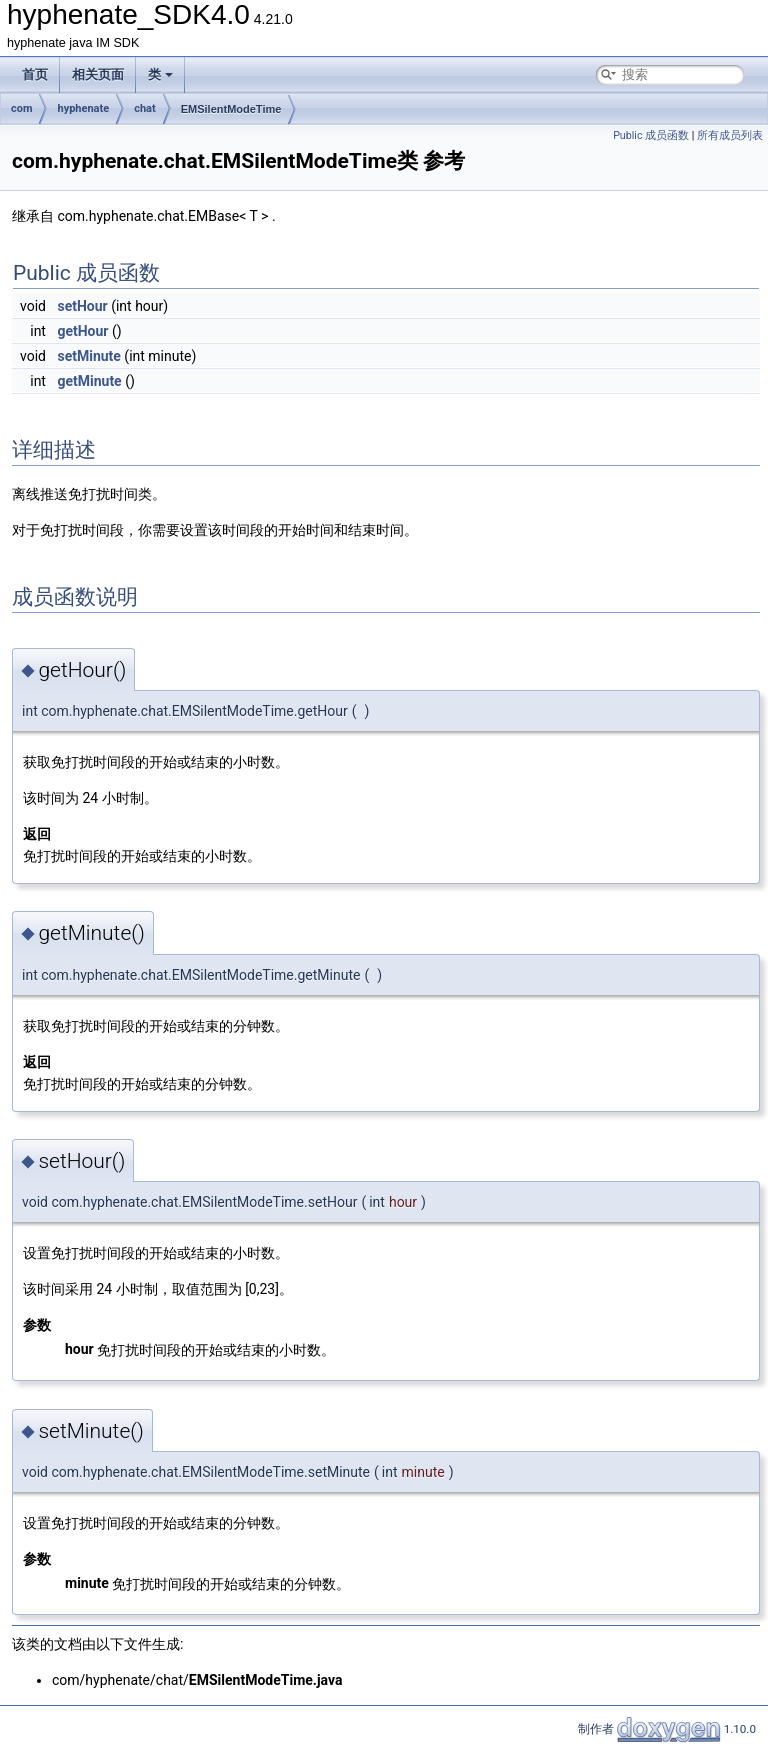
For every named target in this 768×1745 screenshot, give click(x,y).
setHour (82, 306)
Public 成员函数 (651, 135)
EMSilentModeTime (231, 109)
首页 (35, 74)
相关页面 (98, 74)
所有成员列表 (730, 135)
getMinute (89, 381)
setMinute (88, 356)
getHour (82, 331)
